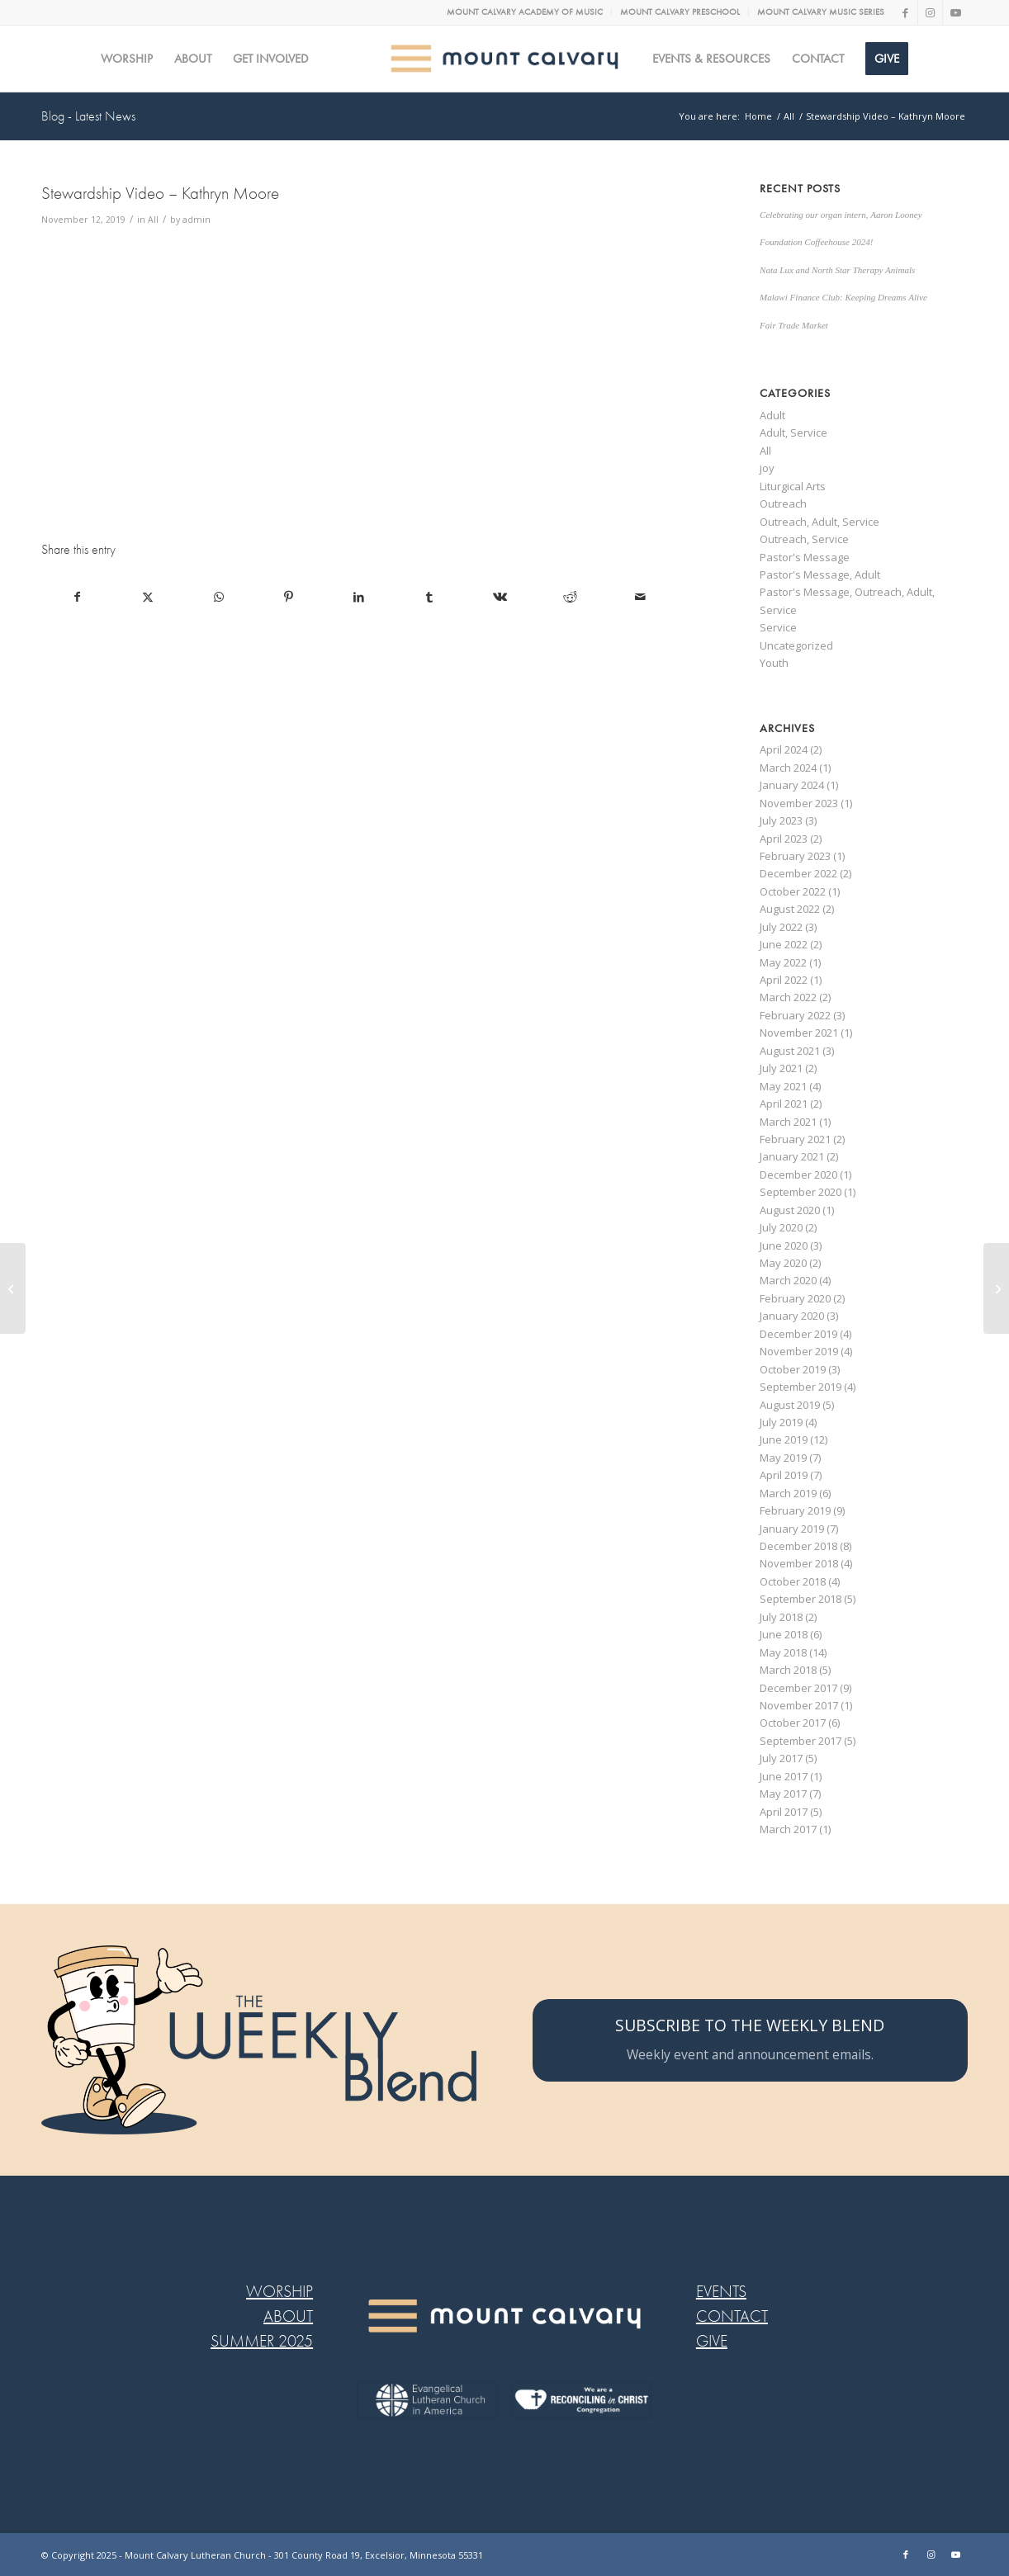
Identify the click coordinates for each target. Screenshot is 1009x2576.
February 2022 (795, 1015)
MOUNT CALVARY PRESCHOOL (680, 12)
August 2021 (790, 1050)
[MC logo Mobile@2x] (504, 59)
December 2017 (798, 1687)
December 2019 (798, 1333)
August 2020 (790, 1210)
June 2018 (784, 1634)
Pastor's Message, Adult (820, 574)
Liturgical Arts (793, 486)
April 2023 (784, 838)
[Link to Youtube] (955, 12)
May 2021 (783, 1086)
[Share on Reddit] (570, 596)
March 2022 (788, 997)
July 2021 (781, 1068)
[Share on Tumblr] (429, 596)
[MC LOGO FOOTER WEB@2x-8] (504, 2316)
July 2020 (781, 1227)
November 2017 (799, 1705)
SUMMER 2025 (262, 2341)
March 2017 (788, 1829)
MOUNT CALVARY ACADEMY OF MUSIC (525, 12)
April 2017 (784, 1811)
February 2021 (795, 1139)
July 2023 (781, 820)
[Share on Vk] (499, 596)
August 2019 (790, 1404)
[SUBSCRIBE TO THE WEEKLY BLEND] (750, 2040)
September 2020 (800, 1191)
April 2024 (784, 749)
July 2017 (781, 1758)
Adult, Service (793, 432)
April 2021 (784, 1103)
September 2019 (800, 1386)
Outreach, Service (804, 539)
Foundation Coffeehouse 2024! (816, 242)
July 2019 (781, 1422)
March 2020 (788, 1280)
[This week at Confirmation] (996, 1288)
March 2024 (788, 767)
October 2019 (793, 1369)
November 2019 (799, 1351)
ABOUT (288, 2316)
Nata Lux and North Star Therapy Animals (837, 270)
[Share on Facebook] (77, 596)
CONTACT (732, 2316)
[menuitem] (525, 12)
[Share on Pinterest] (289, 596)
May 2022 (783, 962)
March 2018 (788, 1669)
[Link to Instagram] (930, 12)
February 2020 (795, 1298)
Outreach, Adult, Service (819, 521)
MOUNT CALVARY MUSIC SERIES (820, 12)
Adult (772, 415)
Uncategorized (796, 645)
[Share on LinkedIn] (359, 596)
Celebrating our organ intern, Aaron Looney (841, 215)
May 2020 (783, 1262)
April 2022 (784, 979)
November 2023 (799, 803)
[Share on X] (147, 596)
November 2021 (799, 1032)
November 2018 (799, 1563)
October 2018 (793, 1581)
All (153, 219)
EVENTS (721, 2291)
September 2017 (800, 1740)
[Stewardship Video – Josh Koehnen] (13, 1288)
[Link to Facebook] (905, 12)
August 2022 (790, 908)
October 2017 (793, 1722)
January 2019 (792, 1528)
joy (767, 468)
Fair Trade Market (794, 325)
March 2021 (788, 1121)
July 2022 (781, 926)
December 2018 (798, 1546)
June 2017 (784, 1776)
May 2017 (783, 1793)
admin (196, 219)
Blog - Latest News (88, 116)
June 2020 (784, 1245)
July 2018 (781, 1616)
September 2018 (800, 1598)
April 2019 (784, 1475)
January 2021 (792, 1156)
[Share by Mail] (640, 596)
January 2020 (792, 1315)
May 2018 (783, 1652)
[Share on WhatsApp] (218, 596)
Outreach (783, 503)
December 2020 (798, 1174)
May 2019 (783, 1457)
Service (778, 627)
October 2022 (793, 891)
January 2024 (792, 785)
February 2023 (795, 855)
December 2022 (798, 873)
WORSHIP (279, 2291)
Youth (774, 662)
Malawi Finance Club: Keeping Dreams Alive (843, 297)
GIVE (711, 2341)
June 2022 (784, 944)
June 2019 (784, 1439)
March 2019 (788, 1493)
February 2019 (795, 1510)
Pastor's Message (805, 557)
